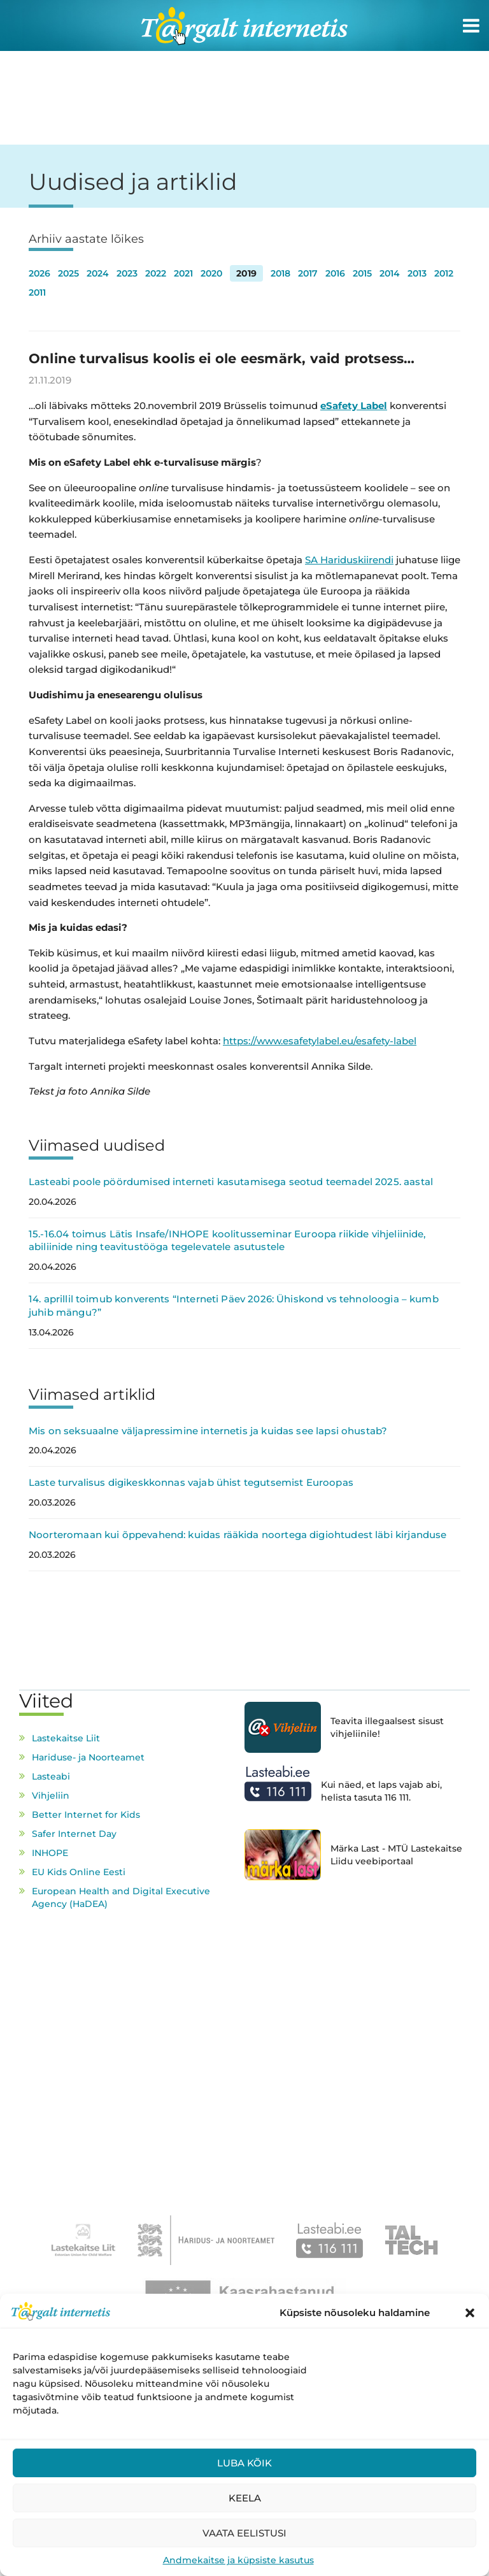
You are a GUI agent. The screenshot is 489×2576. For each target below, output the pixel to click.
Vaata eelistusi (244, 2533)
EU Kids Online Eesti (78, 1872)
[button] (470, 2312)
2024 (98, 273)
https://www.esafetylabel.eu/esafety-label (319, 1041)
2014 (389, 273)
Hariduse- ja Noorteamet (88, 1757)
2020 (211, 273)
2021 (183, 273)
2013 (417, 273)
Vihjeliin (50, 1795)
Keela (245, 2498)
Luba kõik (244, 2463)
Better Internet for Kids (86, 1814)
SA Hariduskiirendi (349, 560)
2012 (443, 273)
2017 (308, 273)
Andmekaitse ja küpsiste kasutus (238, 2560)
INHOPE (50, 1853)
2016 (335, 273)
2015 (362, 273)
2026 (39, 273)
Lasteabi (51, 1776)
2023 (127, 273)
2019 (246, 273)
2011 (37, 292)
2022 (155, 273)
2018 (280, 273)
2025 (68, 273)
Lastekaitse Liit (66, 1738)
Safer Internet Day (74, 1833)
